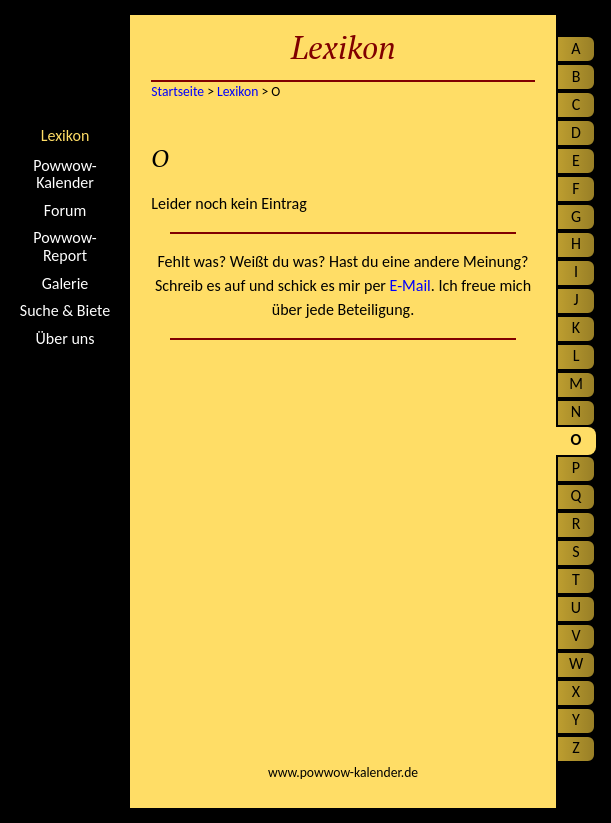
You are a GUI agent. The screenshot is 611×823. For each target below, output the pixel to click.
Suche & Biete (65, 311)
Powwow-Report (64, 246)
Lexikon (65, 135)
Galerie (65, 284)
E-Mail (410, 285)
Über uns (65, 339)
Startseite (65, 65)
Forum (65, 211)
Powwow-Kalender (64, 174)
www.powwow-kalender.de (343, 772)
